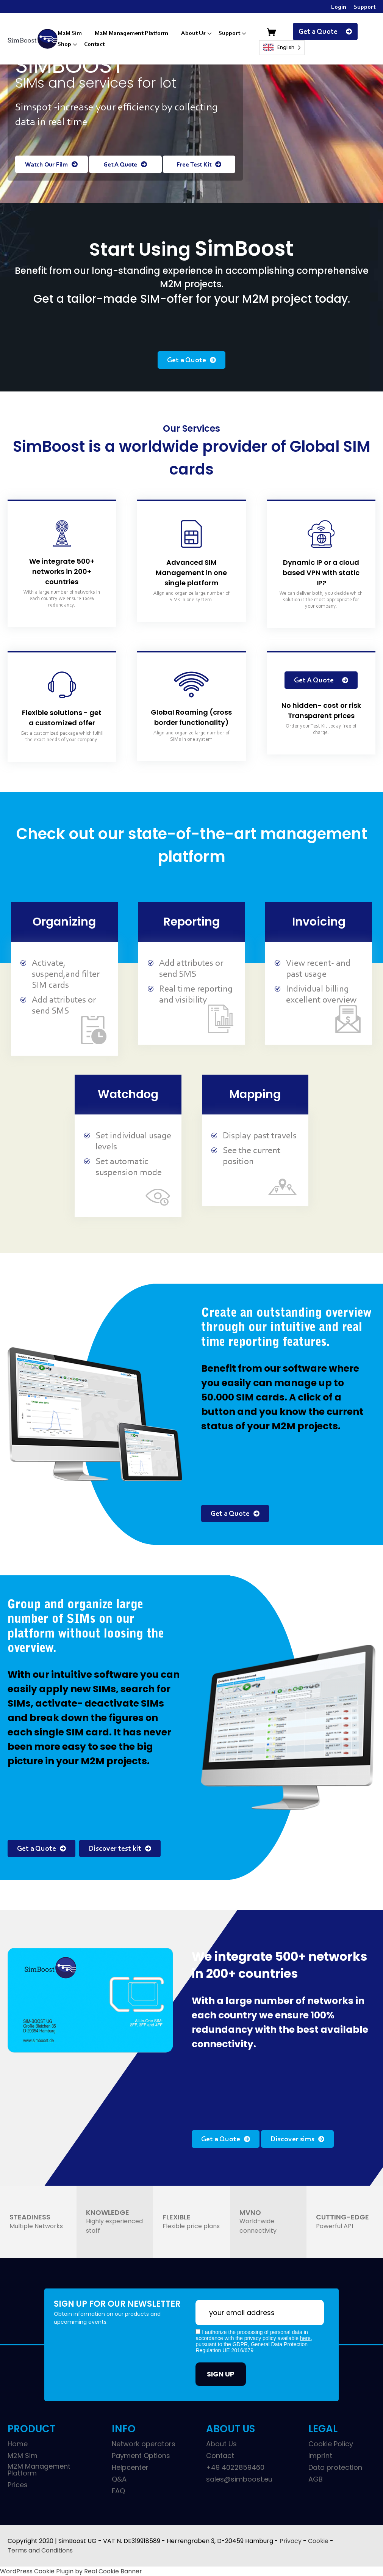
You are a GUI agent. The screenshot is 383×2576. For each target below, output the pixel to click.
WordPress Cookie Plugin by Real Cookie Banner (71, 2571)
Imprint (320, 2455)
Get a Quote (325, 32)
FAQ (118, 2491)
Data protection (335, 2467)
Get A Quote (125, 165)
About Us (193, 33)
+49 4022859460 (235, 2467)
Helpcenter (130, 2467)
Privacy (291, 2541)
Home (18, 2444)
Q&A (119, 2479)
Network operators (143, 2444)
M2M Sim (70, 33)
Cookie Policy (330, 2444)
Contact (94, 44)
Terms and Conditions (40, 2550)
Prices (18, 2485)
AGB (315, 2479)
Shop (64, 44)
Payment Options (141, 2455)
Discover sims (297, 2139)
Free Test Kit (199, 165)
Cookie (318, 2541)
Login (338, 7)
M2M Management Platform (131, 33)
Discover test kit (120, 1849)
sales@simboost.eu (239, 2479)
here (305, 2338)
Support (364, 7)
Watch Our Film (51, 165)
